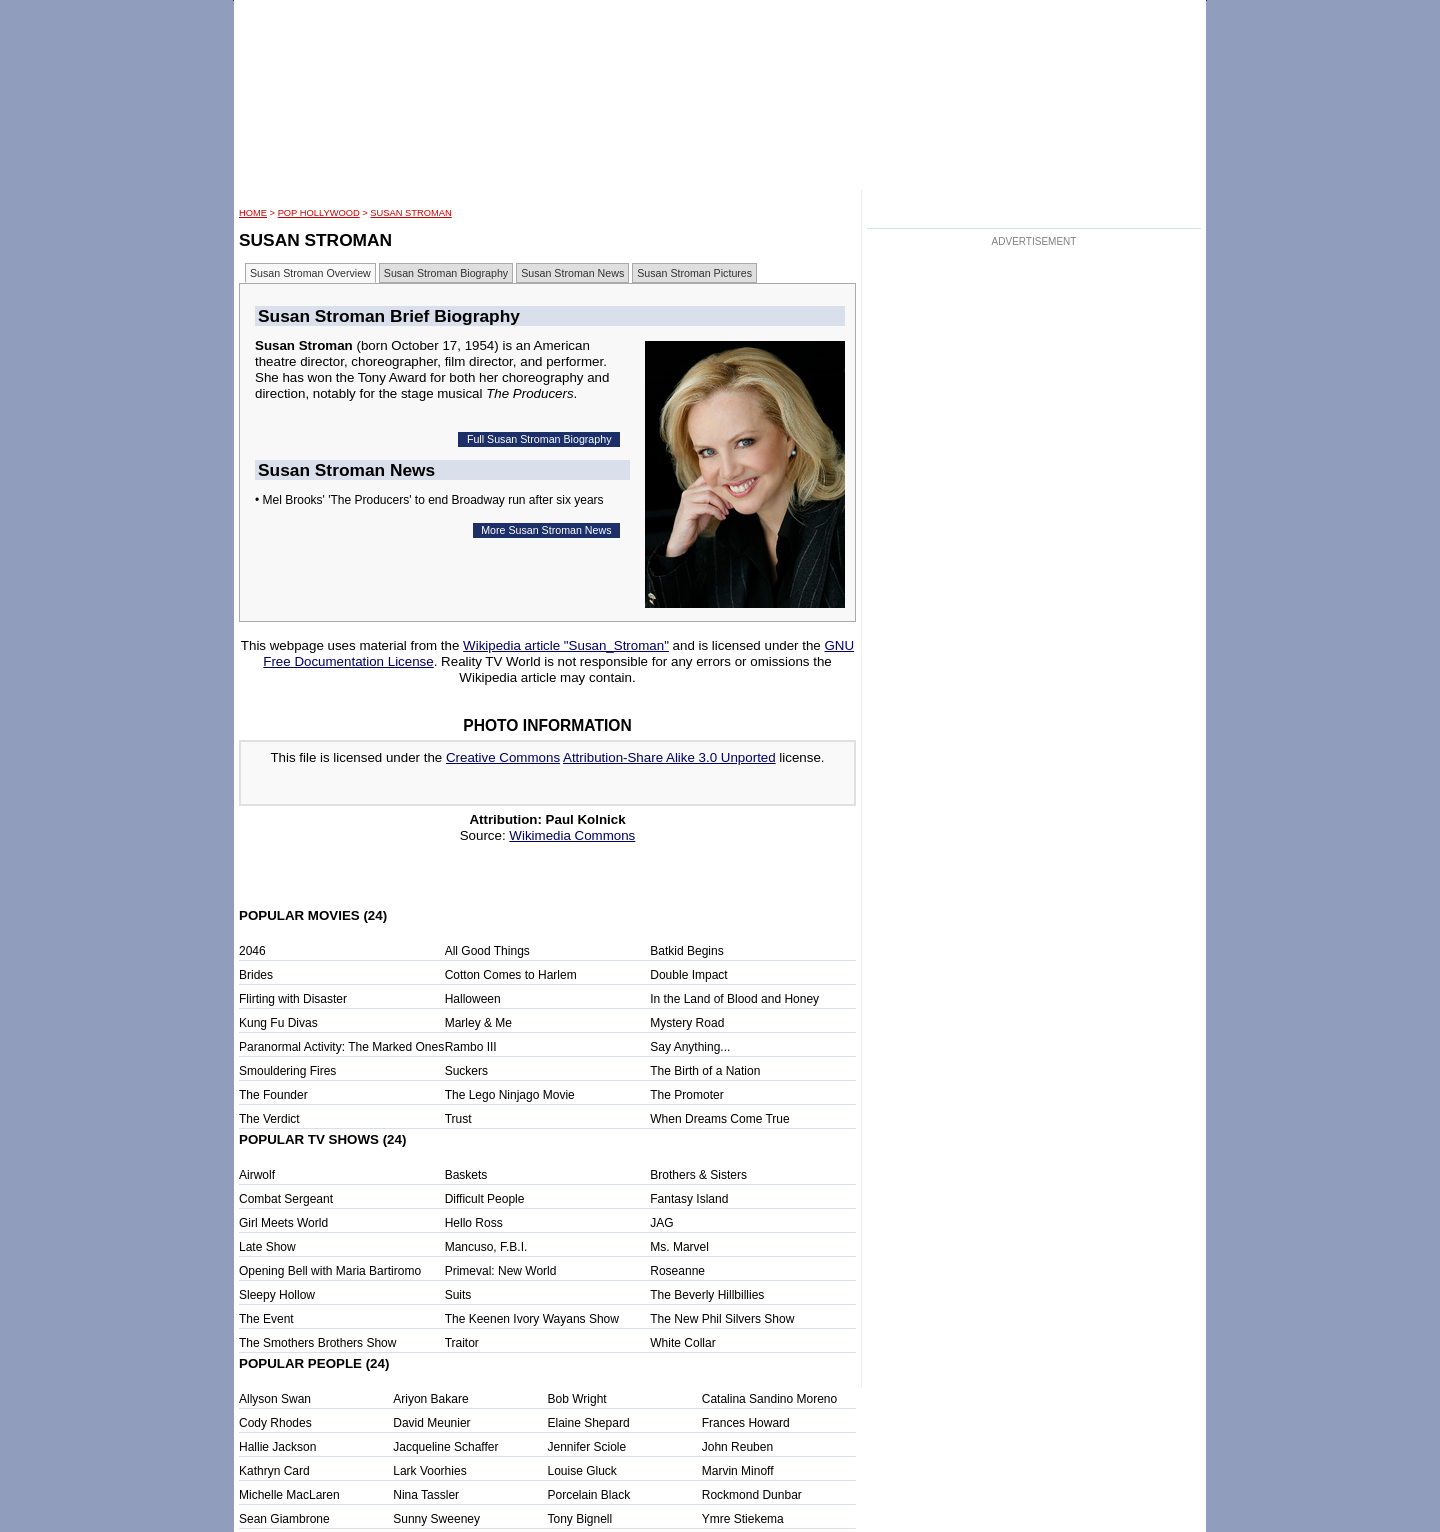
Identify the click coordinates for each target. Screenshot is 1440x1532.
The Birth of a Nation (705, 1071)
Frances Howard (746, 1423)
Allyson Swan (275, 1399)
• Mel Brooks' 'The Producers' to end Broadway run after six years (429, 500)
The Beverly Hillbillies (707, 1295)
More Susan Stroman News (546, 530)
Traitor (462, 1343)
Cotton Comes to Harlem (511, 975)
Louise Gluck (582, 1471)
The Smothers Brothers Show (317, 1343)
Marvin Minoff (738, 1471)
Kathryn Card (274, 1471)
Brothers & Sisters (698, 1175)
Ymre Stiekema (743, 1519)
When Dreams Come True (719, 1119)
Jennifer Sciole (587, 1447)
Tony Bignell (580, 1519)
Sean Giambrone (284, 1519)
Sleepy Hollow (277, 1295)
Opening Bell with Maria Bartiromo (330, 1271)
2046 (252, 951)
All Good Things (487, 951)
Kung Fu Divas (278, 1023)
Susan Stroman (410, 213)
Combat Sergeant (286, 1199)
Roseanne (677, 1271)
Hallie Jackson (277, 1447)
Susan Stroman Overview (310, 273)
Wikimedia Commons (572, 835)
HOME (253, 213)
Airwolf (257, 1175)
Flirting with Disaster (293, 999)
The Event (266, 1319)
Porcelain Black (589, 1495)
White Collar (682, 1343)
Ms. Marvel (679, 1247)
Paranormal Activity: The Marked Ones (341, 1047)
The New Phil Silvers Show (722, 1319)
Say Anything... (690, 1047)
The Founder (273, 1095)
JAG (661, 1223)
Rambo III (471, 1047)
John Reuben (737, 1447)
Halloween (473, 999)
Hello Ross (474, 1223)
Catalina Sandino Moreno (769, 1399)
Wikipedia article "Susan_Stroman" (566, 645)
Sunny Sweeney (436, 1519)
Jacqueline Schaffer (445, 1447)
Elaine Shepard (589, 1423)
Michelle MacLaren (289, 1495)
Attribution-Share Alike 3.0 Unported (669, 757)
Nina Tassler (426, 1495)
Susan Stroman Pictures (694, 273)
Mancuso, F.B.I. (486, 1247)
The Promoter (686, 1095)
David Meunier (431, 1423)
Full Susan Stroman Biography (539, 439)
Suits (458, 1295)
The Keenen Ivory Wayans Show (532, 1319)
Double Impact (688, 975)
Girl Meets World (283, 1223)
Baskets (466, 1175)
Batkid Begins (686, 951)
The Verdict (269, 1119)
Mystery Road (687, 1023)
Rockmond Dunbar (752, 1495)
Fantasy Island (689, 1199)
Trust (458, 1119)
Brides (256, 975)
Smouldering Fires (287, 1071)
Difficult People (485, 1199)
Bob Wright (577, 1399)
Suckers (466, 1071)
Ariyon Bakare (430, 1399)
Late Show (267, 1247)
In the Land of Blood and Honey (734, 999)
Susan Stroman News (572, 273)
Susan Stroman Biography (446, 273)
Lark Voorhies (429, 1471)
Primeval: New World (501, 1271)
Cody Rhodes (275, 1423)
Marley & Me (478, 1023)
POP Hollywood (319, 213)
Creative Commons (503, 757)
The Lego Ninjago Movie (510, 1095)
